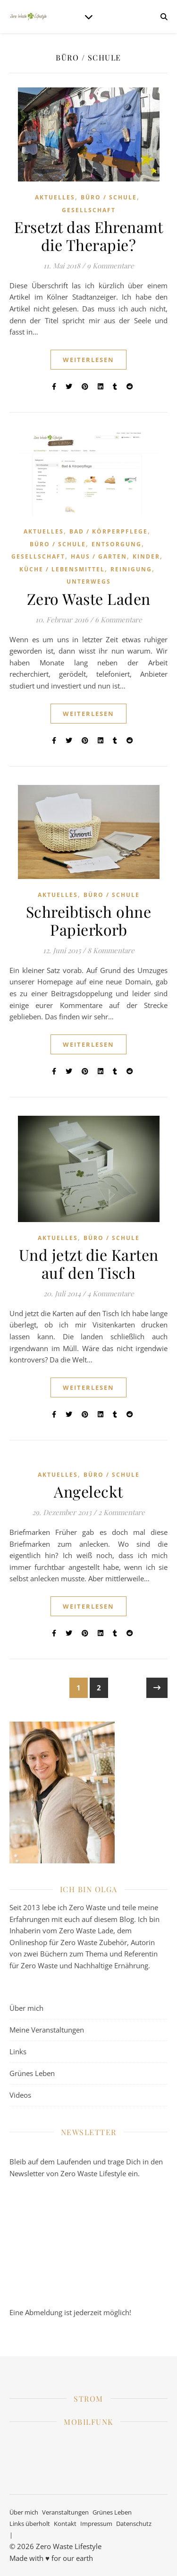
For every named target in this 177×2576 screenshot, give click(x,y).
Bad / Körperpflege (108, 531)
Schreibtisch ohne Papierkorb (89, 920)
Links (17, 2051)
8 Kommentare (111, 950)
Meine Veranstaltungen (46, 2029)
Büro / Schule (109, 197)
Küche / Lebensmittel (62, 569)
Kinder (146, 556)
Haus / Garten (99, 556)
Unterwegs (89, 581)
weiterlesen (88, 359)
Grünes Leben (32, 2073)
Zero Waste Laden (89, 598)
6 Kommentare (118, 619)
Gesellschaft (89, 210)
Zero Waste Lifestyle (68, 2546)
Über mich (26, 2008)
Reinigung (131, 569)
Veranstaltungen (65, 2512)
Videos (20, 2095)
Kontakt (65, 2523)
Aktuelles (55, 197)
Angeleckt (88, 1491)
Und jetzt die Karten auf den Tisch (89, 1263)
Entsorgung (117, 544)
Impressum (96, 2523)
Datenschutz (134, 2523)
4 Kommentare (110, 1293)
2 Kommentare (121, 1512)
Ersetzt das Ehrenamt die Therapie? (88, 235)
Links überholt (29, 2523)
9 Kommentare (110, 265)
